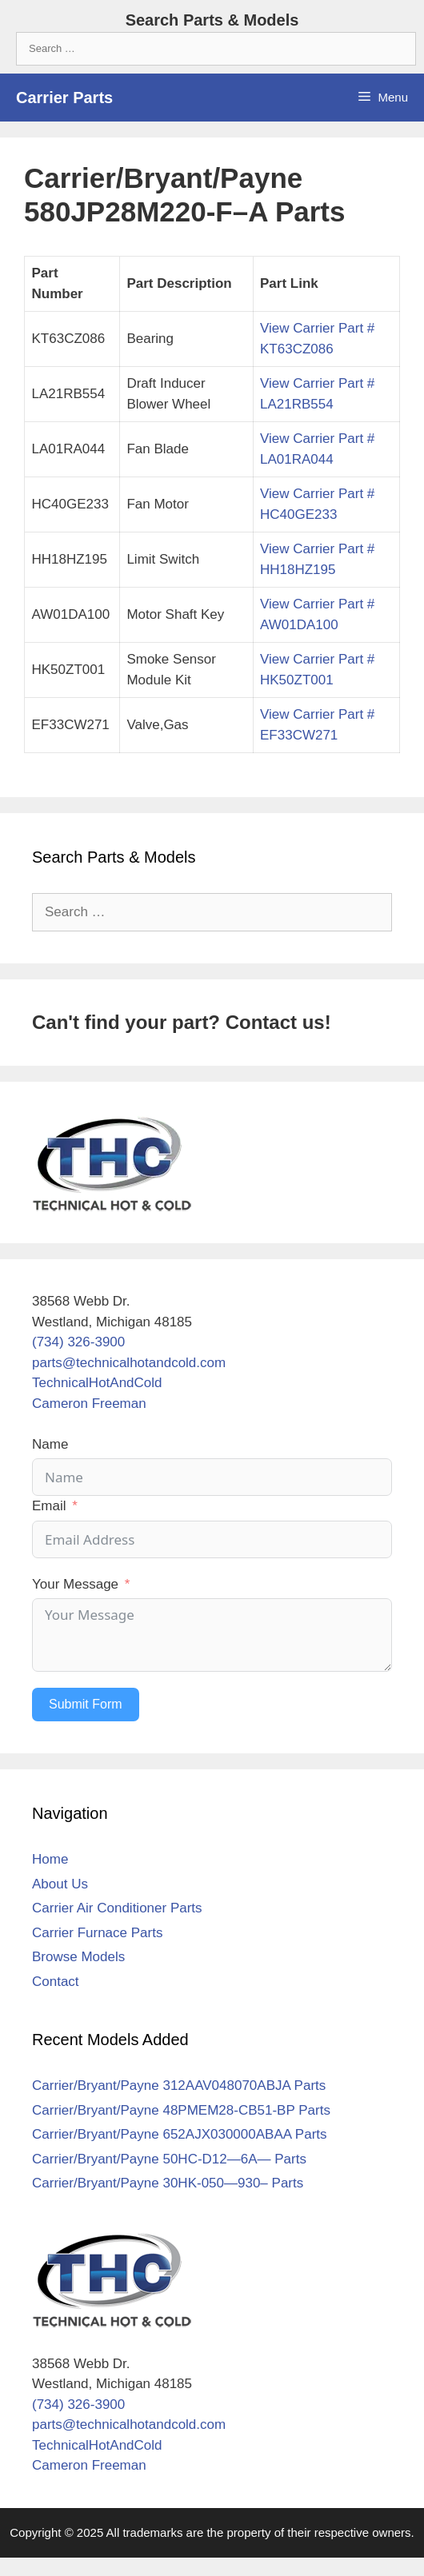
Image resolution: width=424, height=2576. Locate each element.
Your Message (75, 1584)
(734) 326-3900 (78, 1342)
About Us (60, 1884)
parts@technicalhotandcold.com (129, 1362)
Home (50, 1859)
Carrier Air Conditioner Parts (117, 1908)
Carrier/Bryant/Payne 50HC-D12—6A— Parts (169, 2159)
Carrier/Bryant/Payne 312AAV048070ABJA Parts (179, 2085)
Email (49, 1505)
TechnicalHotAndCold (97, 1382)
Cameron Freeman (89, 1403)
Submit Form (85, 1704)
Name (50, 1444)
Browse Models (78, 1956)
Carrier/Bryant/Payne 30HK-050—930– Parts (167, 2183)
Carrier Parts (64, 97)
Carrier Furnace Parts (97, 1932)
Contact (55, 1981)
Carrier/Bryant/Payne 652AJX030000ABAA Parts (179, 2134)
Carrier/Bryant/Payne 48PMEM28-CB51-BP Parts (181, 2110)
